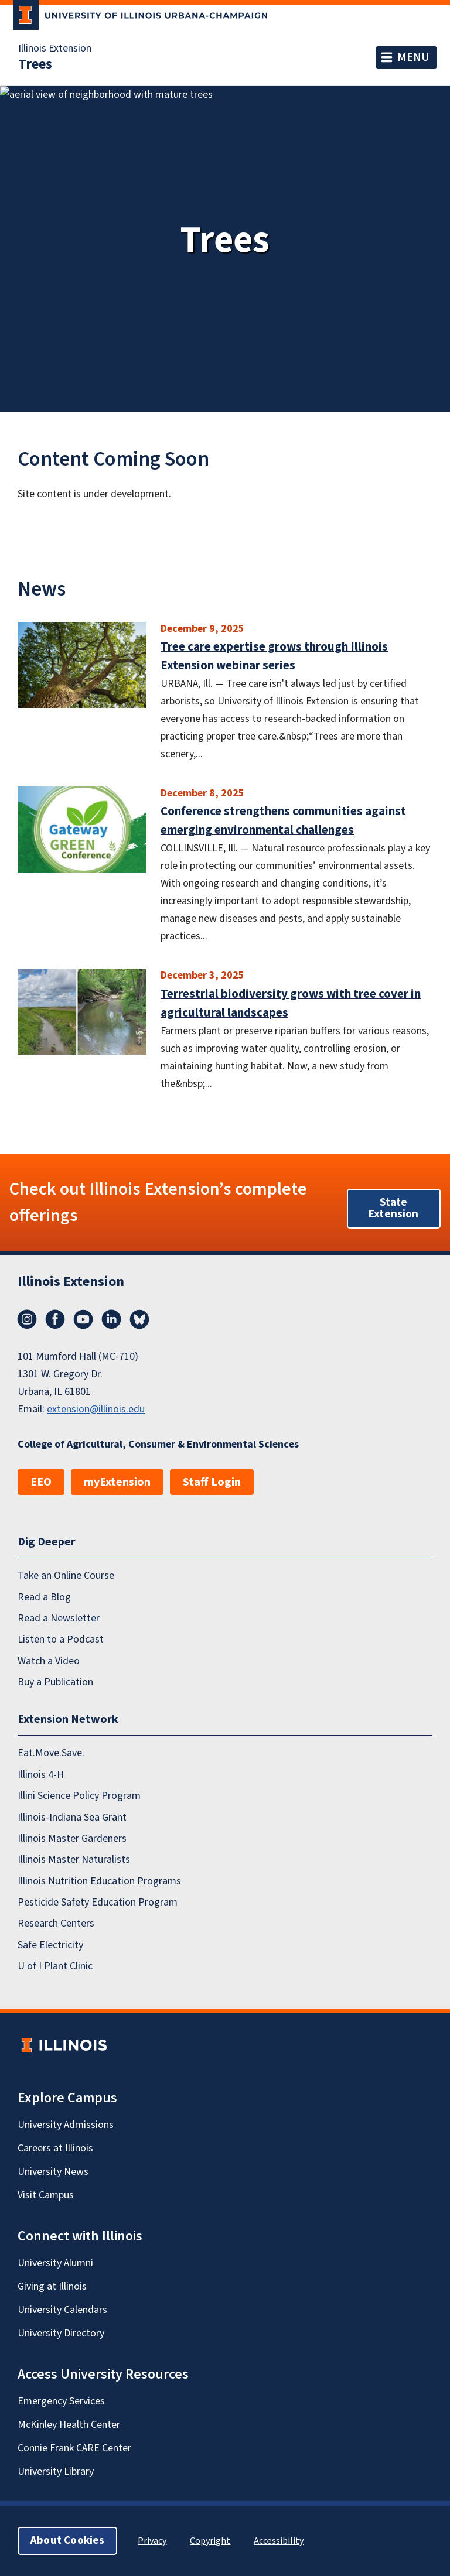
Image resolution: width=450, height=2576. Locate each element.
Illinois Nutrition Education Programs (99, 1880)
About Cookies (67, 2540)
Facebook (55, 1319)
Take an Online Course (66, 1575)
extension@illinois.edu (96, 1409)
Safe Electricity (50, 1944)
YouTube (83, 1319)
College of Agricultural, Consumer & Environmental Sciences (158, 1444)
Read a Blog (44, 1596)
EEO (41, 1482)
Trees (35, 64)
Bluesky (139, 1319)
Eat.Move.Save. (51, 1753)
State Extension (394, 1208)
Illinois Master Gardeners (72, 1838)
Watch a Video (49, 1660)
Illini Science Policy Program (79, 1795)
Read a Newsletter (59, 1618)
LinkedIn (111, 1319)
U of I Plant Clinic (55, 1966)
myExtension (117, 1482)
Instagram (27, 1319)
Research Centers (56, 1923)
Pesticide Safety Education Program (98, 1902)
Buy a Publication (55, 1682)
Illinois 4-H (41, 1774)
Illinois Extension (54, 49)
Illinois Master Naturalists (74, 1859)
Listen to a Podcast (61, 1639)
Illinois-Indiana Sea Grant (72, 1816)
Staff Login (212, 1482)
